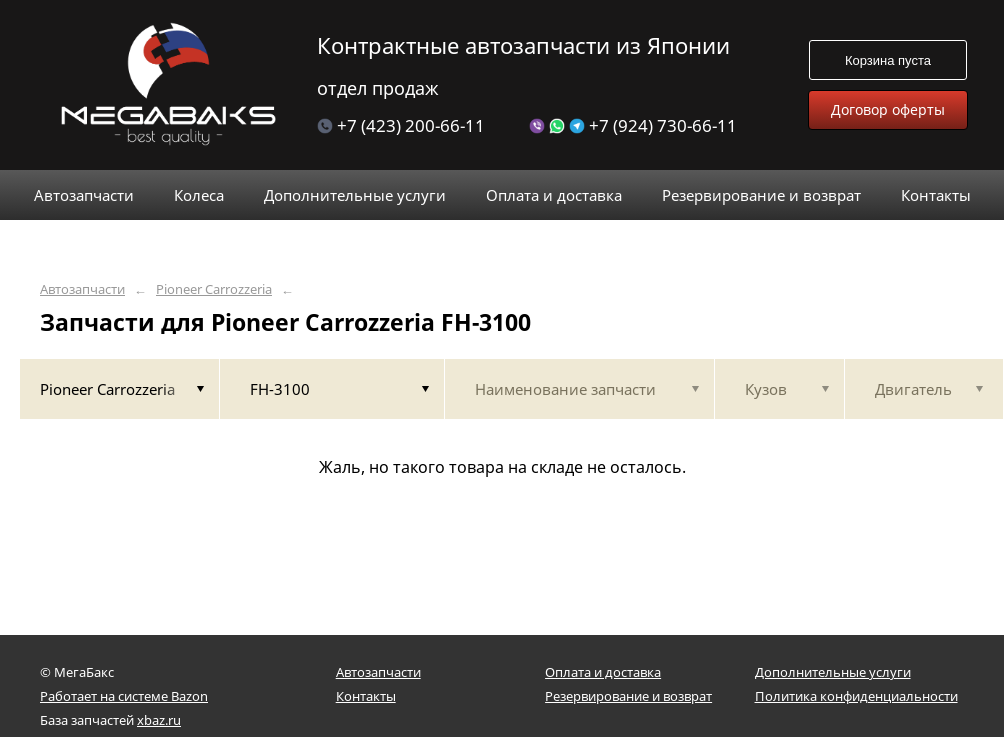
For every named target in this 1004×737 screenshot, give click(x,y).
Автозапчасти (82, 289)
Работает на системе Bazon (124, 696)
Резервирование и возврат (628, 696)
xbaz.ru (159, 720)
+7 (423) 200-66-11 (401, 125)
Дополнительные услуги (833, 672)
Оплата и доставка (603, 672)
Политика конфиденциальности (856, 696)
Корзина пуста (888, 60)
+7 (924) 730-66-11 (633, 125)
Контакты (366, 696)
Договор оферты (888, 109)
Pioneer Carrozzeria (214, 289)
